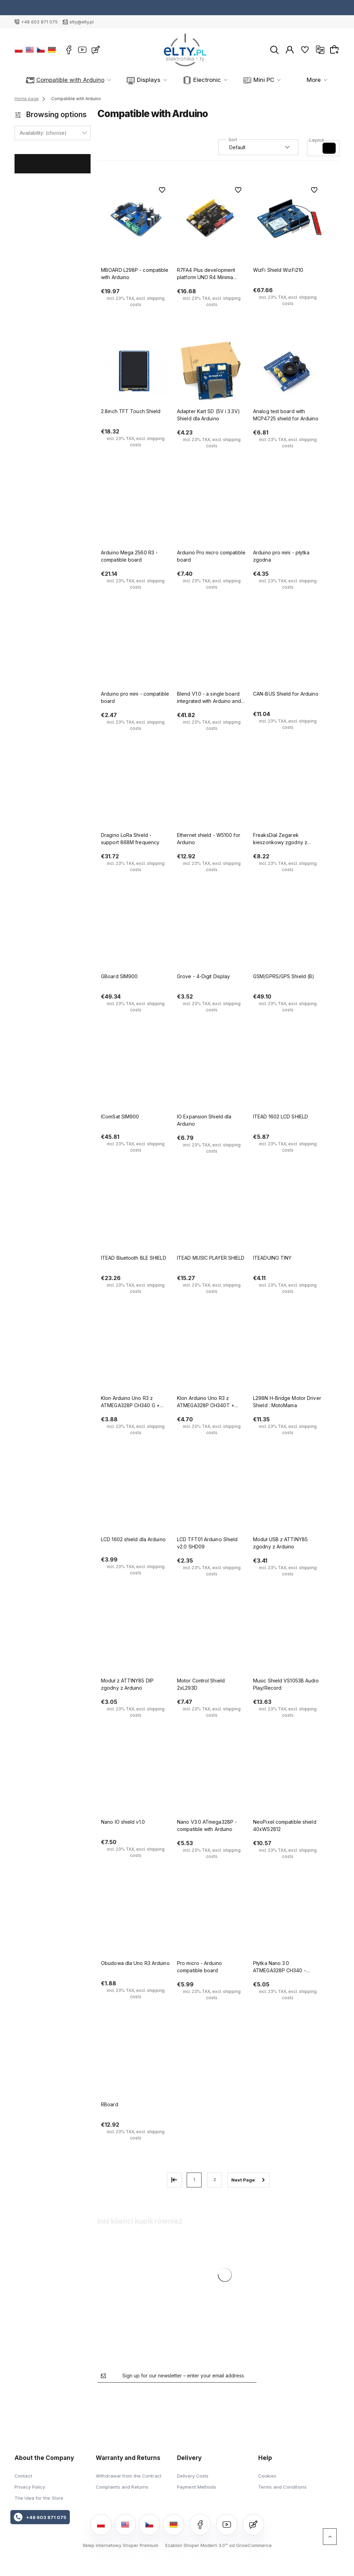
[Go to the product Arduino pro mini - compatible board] (135, 654)
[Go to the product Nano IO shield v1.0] (135, 1782)
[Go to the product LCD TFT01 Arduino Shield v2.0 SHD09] (211, 1500)
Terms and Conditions (282, 2487)
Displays (131, 80)
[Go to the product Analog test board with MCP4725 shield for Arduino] (287, 372)
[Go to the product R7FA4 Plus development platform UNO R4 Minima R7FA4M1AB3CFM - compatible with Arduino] (211, 218)
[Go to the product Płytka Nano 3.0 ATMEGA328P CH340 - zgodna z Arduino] (287, 1923)
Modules (271, 80)
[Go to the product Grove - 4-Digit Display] (211, 937)
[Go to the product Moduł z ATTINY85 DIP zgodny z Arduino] (135, 1641)
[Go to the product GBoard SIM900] (135, 937)
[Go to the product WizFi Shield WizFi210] (287, 218)
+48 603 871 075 (39, 22)
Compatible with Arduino (66, 80)
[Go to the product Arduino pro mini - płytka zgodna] (287, 513)
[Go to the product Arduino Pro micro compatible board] (211, 513)
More (313, 80)
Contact (23, 2476)
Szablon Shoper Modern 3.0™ (196, 2545)
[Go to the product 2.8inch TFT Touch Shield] (135, 372)
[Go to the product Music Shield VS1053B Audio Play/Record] (287, 1641)
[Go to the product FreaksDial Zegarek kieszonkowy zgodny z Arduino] (287, 795)
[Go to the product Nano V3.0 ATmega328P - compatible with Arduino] (211, 1782)
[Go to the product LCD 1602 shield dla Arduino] (135, 1500)
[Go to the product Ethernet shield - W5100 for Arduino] (211, 795)
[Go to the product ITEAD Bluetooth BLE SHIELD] (135, 1218)
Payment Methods (196, 2487)
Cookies (267, 2476)
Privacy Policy (30, 2487)
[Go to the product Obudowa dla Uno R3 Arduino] (135, 1923)
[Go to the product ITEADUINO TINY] (287, 1218)
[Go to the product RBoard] (135, 2065)
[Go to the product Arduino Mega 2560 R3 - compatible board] (135, 513)
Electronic (178, 80)
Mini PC (225, 80)
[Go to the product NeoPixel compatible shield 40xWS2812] (287, 1782)
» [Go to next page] (248, 2179)
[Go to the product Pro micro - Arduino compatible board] (211, 1923)
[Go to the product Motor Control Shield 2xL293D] (211, 1641)
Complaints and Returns (122, 2487)
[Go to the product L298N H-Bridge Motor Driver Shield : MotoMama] (287, 1358)
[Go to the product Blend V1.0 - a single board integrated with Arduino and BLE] (211, 654)
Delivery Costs (192, 2476)
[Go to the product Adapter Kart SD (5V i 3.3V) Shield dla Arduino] (211, 372)
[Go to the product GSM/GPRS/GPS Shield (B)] (287, 937)
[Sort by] (258, 147)
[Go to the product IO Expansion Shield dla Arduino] (211, 1077)
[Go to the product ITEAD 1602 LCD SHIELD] (287, 1077)
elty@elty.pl (81, 22)
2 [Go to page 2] (214, 2179)
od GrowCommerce (250, 2545)
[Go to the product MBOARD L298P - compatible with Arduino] (135, 218)
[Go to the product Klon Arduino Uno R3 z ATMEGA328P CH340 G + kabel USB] (135, 1358)
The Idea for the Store (39, 2498)
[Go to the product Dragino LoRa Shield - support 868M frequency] (135, 795)
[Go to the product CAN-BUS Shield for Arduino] (287, 654)
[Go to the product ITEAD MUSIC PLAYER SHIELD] (211, 1218)
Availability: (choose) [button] (43, 133)
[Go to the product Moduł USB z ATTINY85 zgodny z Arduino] (287, 1500)
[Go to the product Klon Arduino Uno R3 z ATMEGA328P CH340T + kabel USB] (211, 1358)
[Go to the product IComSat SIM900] (135, 1077)
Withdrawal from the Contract (128, 2476)
